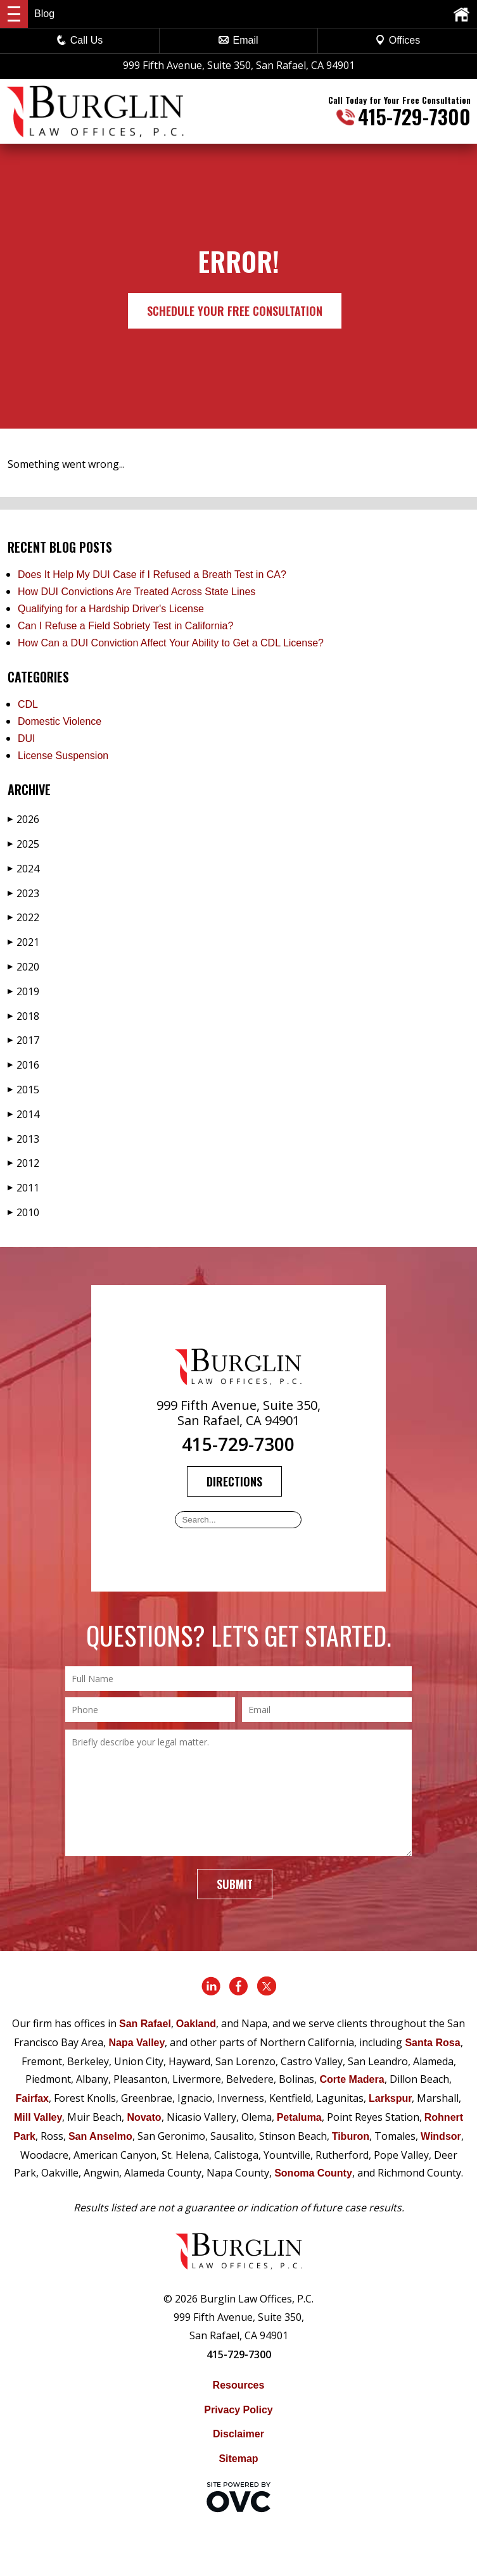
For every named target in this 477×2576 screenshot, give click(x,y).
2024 (23, 869)
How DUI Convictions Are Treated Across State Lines (136, 591)
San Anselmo (100, 2136)
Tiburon (350, 2136)
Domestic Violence (59, 721)
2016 (23, 1065)
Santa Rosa (432, 2042)
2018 (23, 1016)
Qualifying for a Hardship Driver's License (111, 608)
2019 (23, 991)
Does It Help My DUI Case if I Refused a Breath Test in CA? (152, 574)
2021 (23, 942)
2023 (23, 893)
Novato (144, 2117)
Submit (235, 1884)
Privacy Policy (238, 2409)
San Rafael (145, 2023)
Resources (239, 2385)
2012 (23, 1163)
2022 (23, 917)
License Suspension (63, 755)
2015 (23, 1089)
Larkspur (390, 2098)
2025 (23, 844)
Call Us (79, 40)
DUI (26, 738)
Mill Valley (38, 2117)
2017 (23, 1040)
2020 (23, 967)
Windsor (441, 2136)
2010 (23, 1212)
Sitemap (238, 2458)
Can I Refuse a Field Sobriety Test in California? (125, 625)
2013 (23, 1139)
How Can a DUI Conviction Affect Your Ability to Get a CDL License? (171, 643)
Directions (234, 1481)
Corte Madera (351, 2079)
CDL (28, 704)
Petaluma (299, 2117)
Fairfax (32, 2098)
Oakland (196, 2023)
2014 (23, 1114)
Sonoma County (313, 2173)
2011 (23, 1188)
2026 (23, 819)
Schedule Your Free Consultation (234, 311)
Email (238, 40)
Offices (398, 40)
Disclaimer (238, 2433)
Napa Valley (136, 2042)
